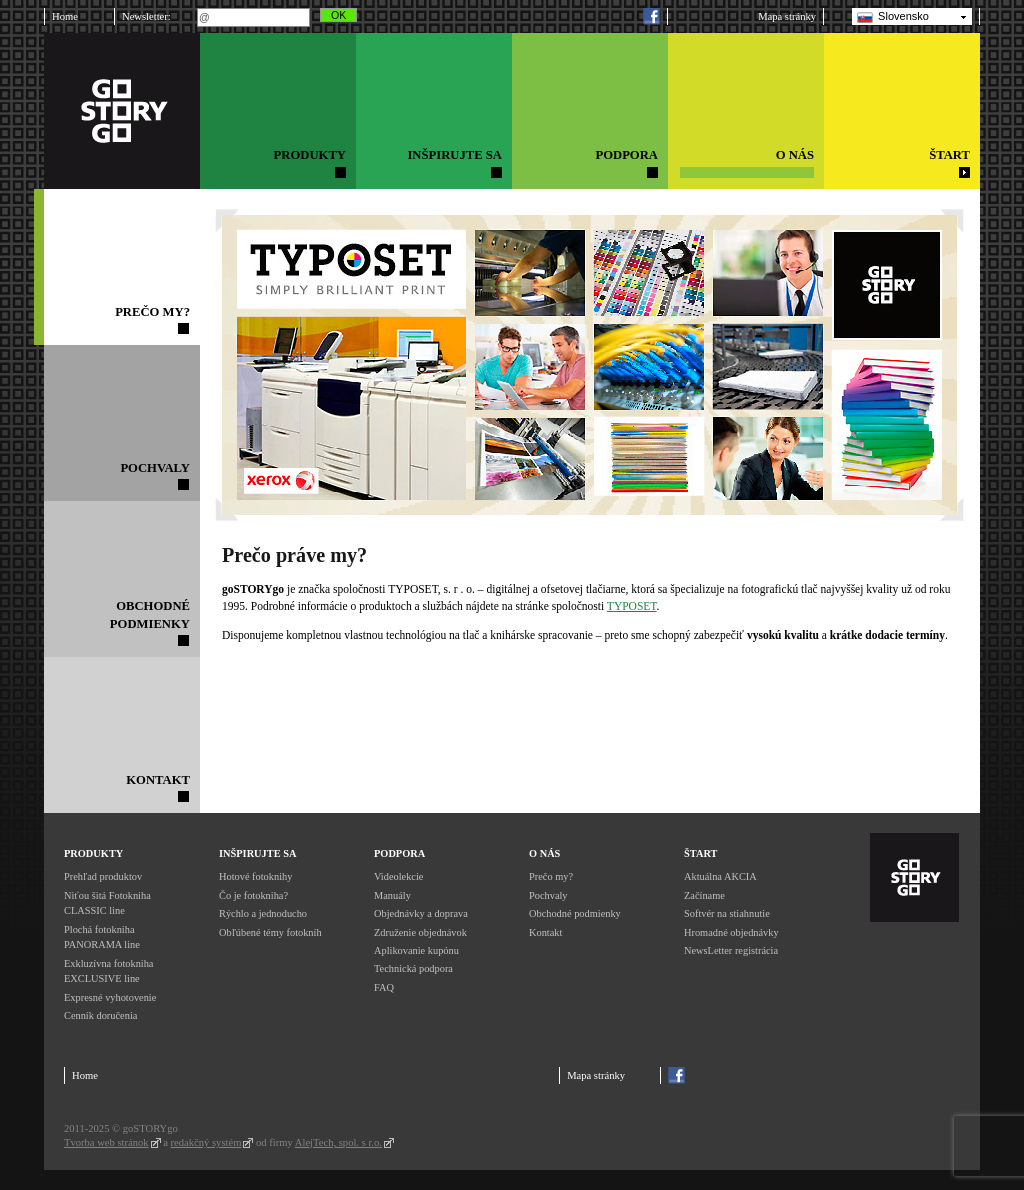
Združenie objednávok (420, 932)
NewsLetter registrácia (731, 950)
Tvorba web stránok (106, 1142)
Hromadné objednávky (731, 932)
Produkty (93, 853)
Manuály (392, 895)
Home (65, 16)
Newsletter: (146, 16)
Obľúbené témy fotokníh (270, 932)
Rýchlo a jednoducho (263, 913)
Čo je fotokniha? (253, 895)
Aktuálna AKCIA (720, 876)
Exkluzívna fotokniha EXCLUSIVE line (108, 971)
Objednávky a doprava (421, 913)
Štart (700, 853)
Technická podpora (413, 968)
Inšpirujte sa (257, 853)
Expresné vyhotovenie (110, 997)
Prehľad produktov (103, 876)
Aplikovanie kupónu (416, 950)
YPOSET (635, 606)
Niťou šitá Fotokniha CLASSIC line (107, 903)
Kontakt (545, 932)
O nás (544, 853)
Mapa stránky (787, 16)
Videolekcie (398, 876)
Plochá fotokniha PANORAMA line (102, 937)
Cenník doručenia (100, 1015)
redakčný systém (206, 1142)
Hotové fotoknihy (255, 876)
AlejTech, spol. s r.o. (338, 1142)
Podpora (399, 853)
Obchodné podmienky (575, 913)
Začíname (704, 895)
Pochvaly (548, 895)
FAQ (384, 987)
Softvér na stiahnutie (727, 913)
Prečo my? (551, 876)
